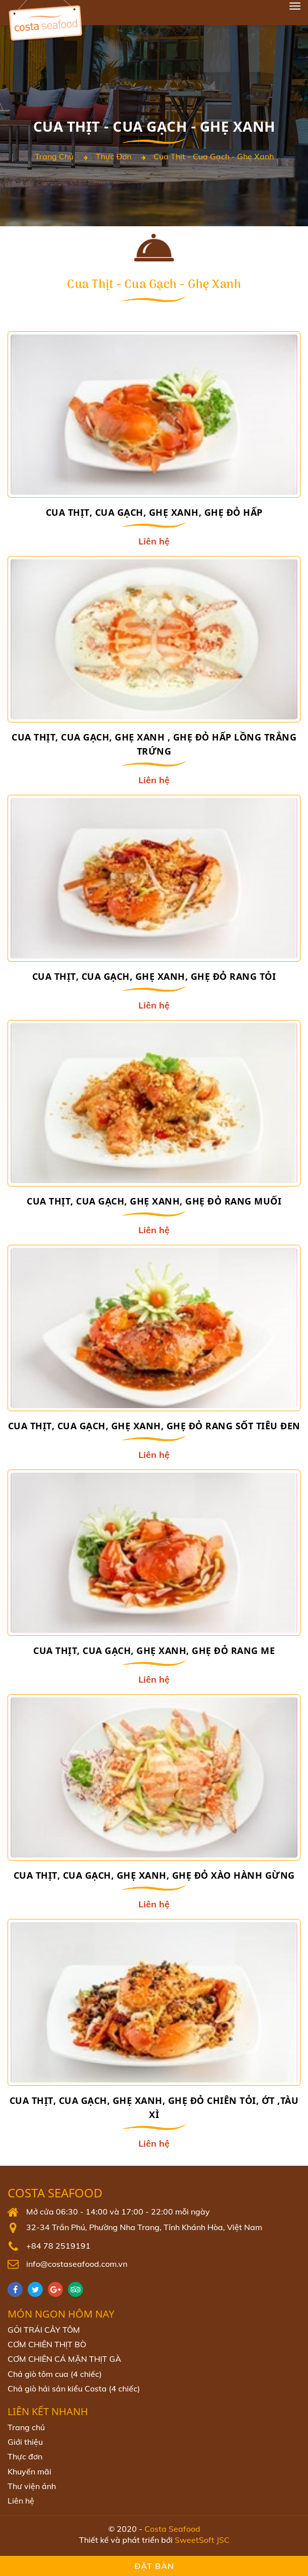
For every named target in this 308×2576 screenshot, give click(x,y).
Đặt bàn (154, 2566)
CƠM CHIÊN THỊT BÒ (47, 2344)
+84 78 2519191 (58, 2246)
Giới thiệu (25, 2442)
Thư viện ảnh (32, 2486)
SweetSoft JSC (202, 2540)
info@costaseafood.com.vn (76, 2264)
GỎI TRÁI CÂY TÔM (44, 2330)
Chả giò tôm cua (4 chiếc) (55, 2374)
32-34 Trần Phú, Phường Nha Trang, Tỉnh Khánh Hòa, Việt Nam (144, 2227)
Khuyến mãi (29, 2471)
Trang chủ (54, 156)
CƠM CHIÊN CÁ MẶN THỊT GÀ (64, 2359)
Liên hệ (21, 2501)
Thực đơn (113, 156)
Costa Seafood (55, 2193)
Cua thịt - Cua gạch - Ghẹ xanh (213, 156)
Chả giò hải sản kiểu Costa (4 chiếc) (74, 2388)
